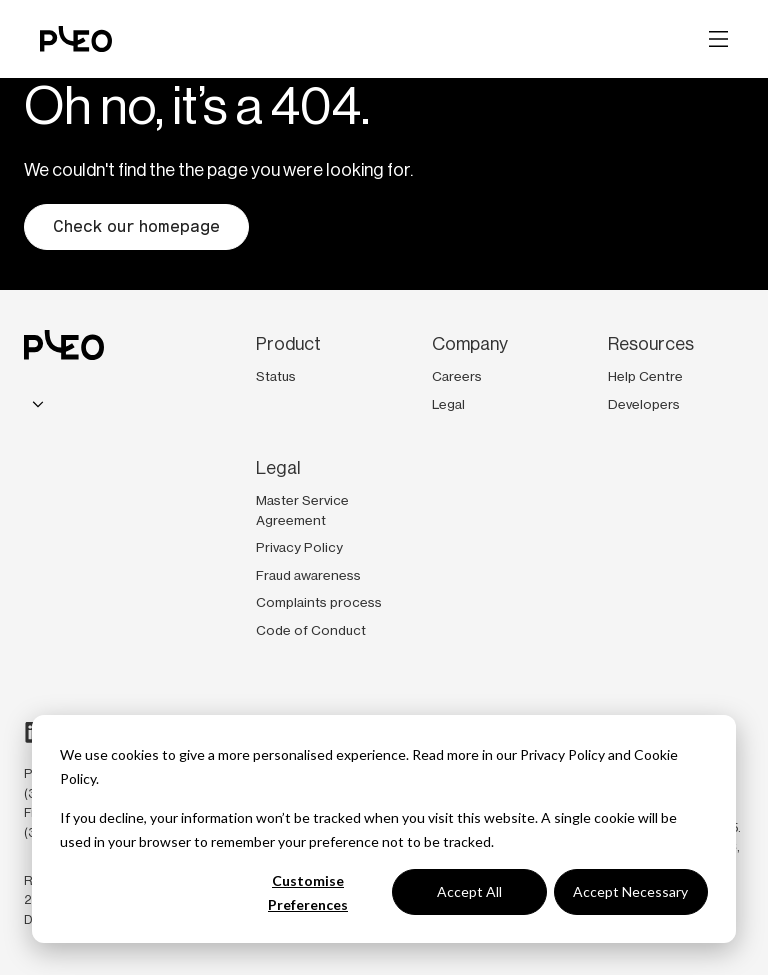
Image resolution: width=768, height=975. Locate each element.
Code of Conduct (311, 630)
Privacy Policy (562, 754)
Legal (448, 404)
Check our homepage (136, 226)
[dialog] (384, 829)
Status (276, 376)
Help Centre (645, 376)
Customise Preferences (308, 893)
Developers (644, 404)
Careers (457, 376)
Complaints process (319, 602)
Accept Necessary (630, 891)
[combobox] (38, 405)
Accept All (469, 891)
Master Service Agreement (302, 510)
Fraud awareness (308, 575)
